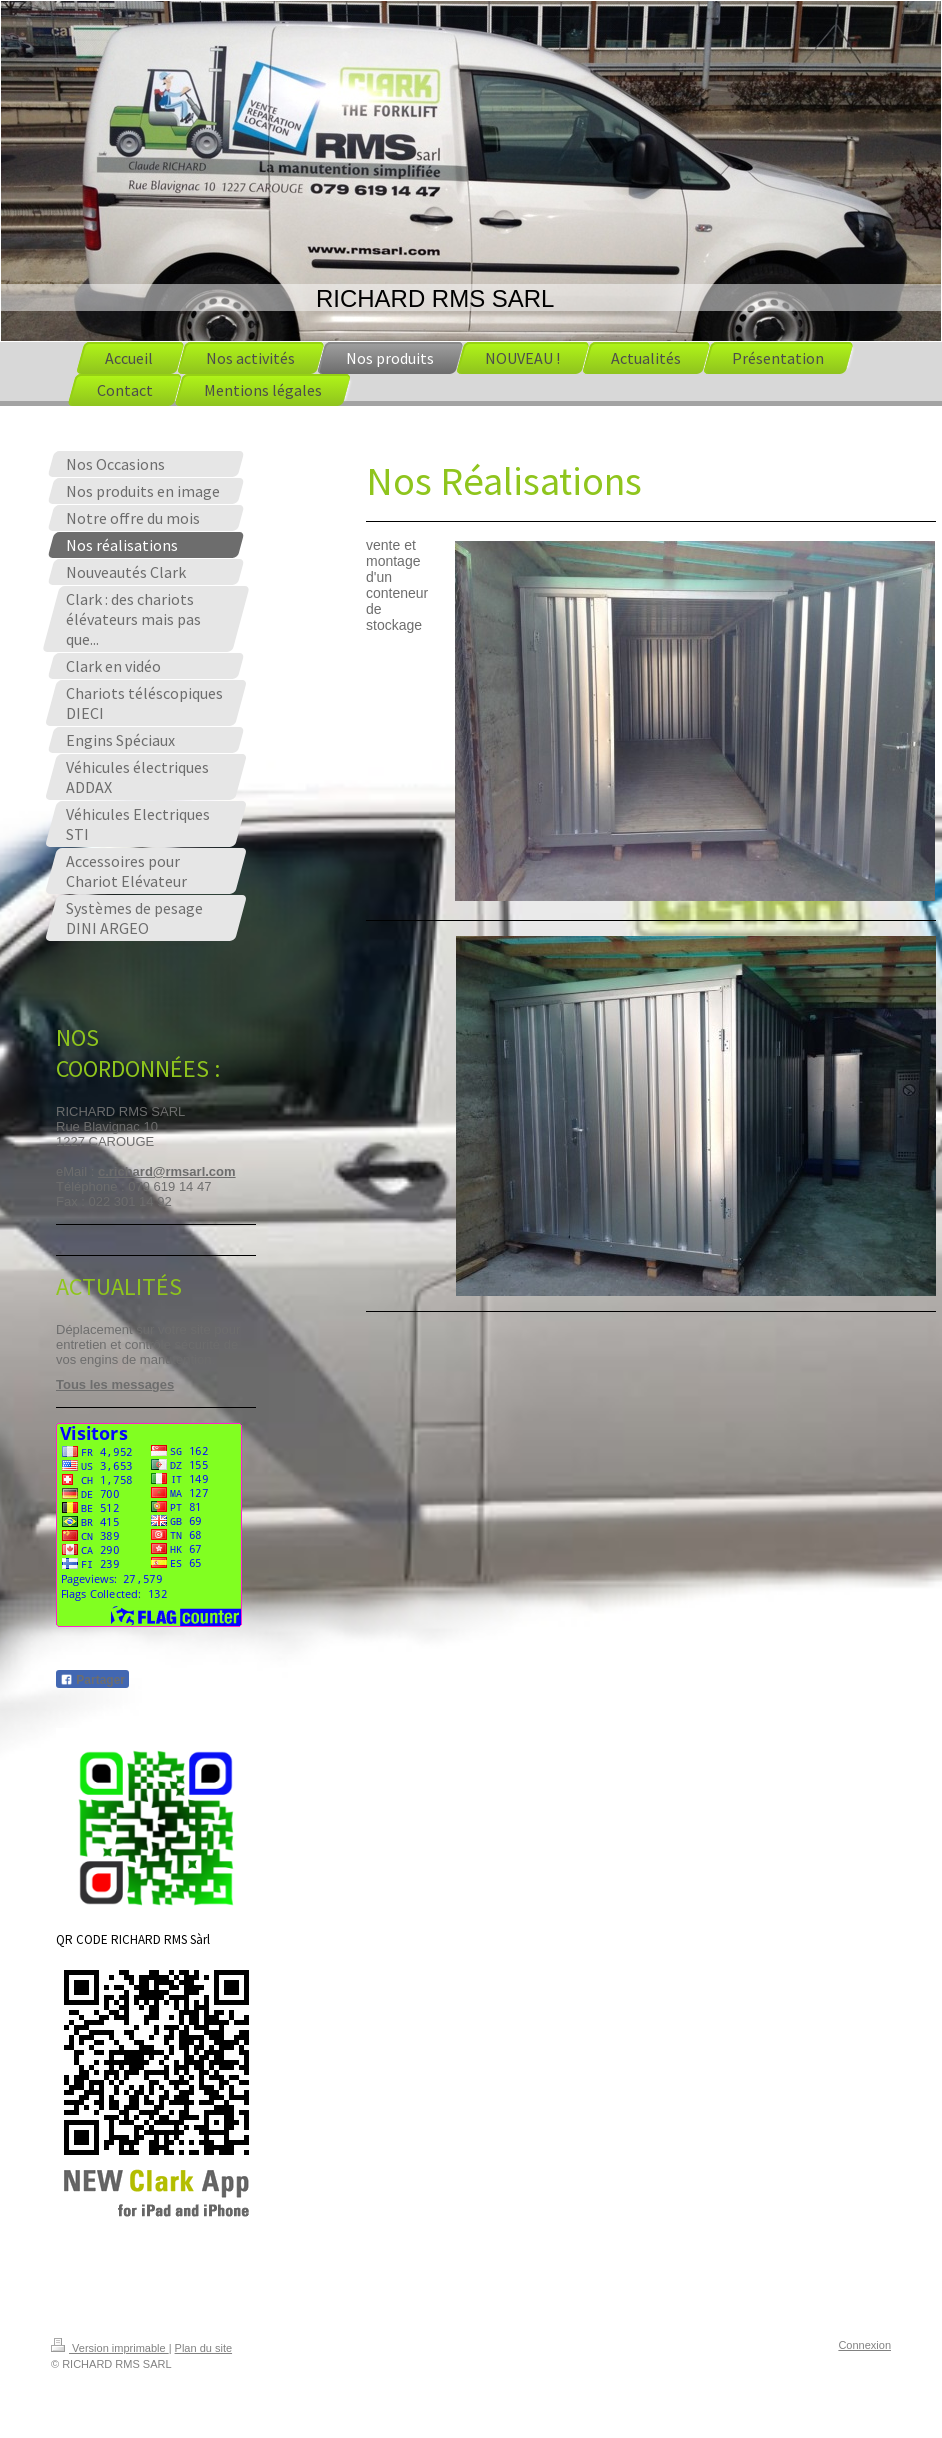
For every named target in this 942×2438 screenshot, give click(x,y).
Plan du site (203, 2348)
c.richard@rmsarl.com (167, 1171)
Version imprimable (110, 2348)
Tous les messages (115, 1384)
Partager (92, 1680)
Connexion (864, 2345)
